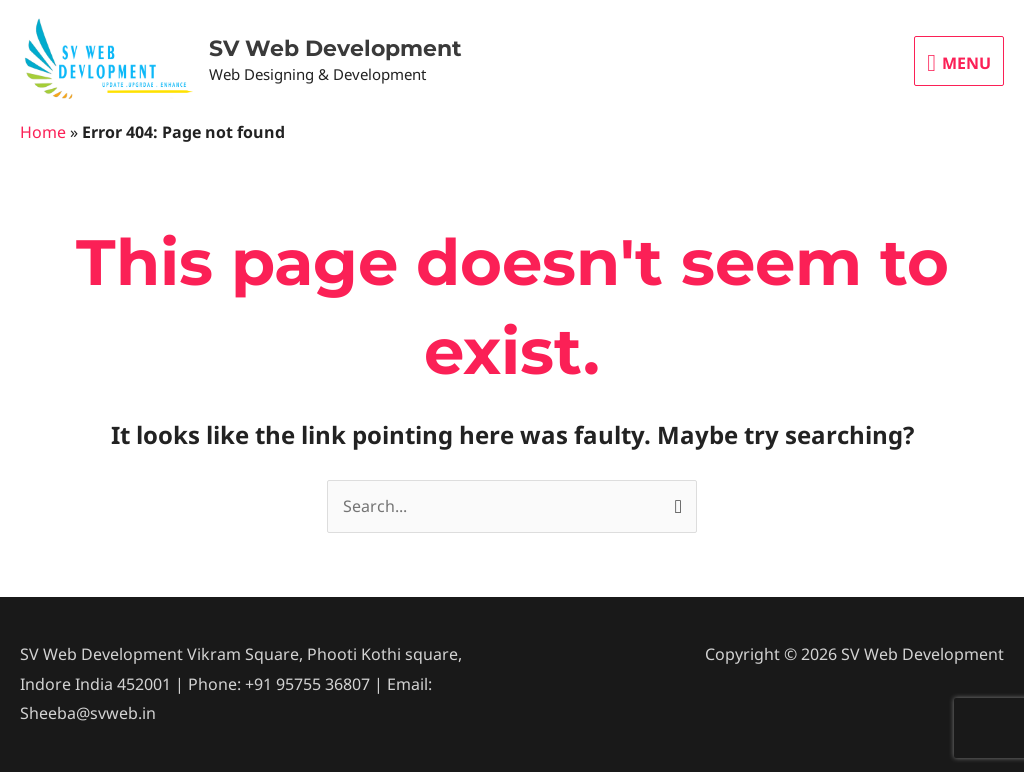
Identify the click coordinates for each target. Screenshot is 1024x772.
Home (43, 132)
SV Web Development (335, 48)
